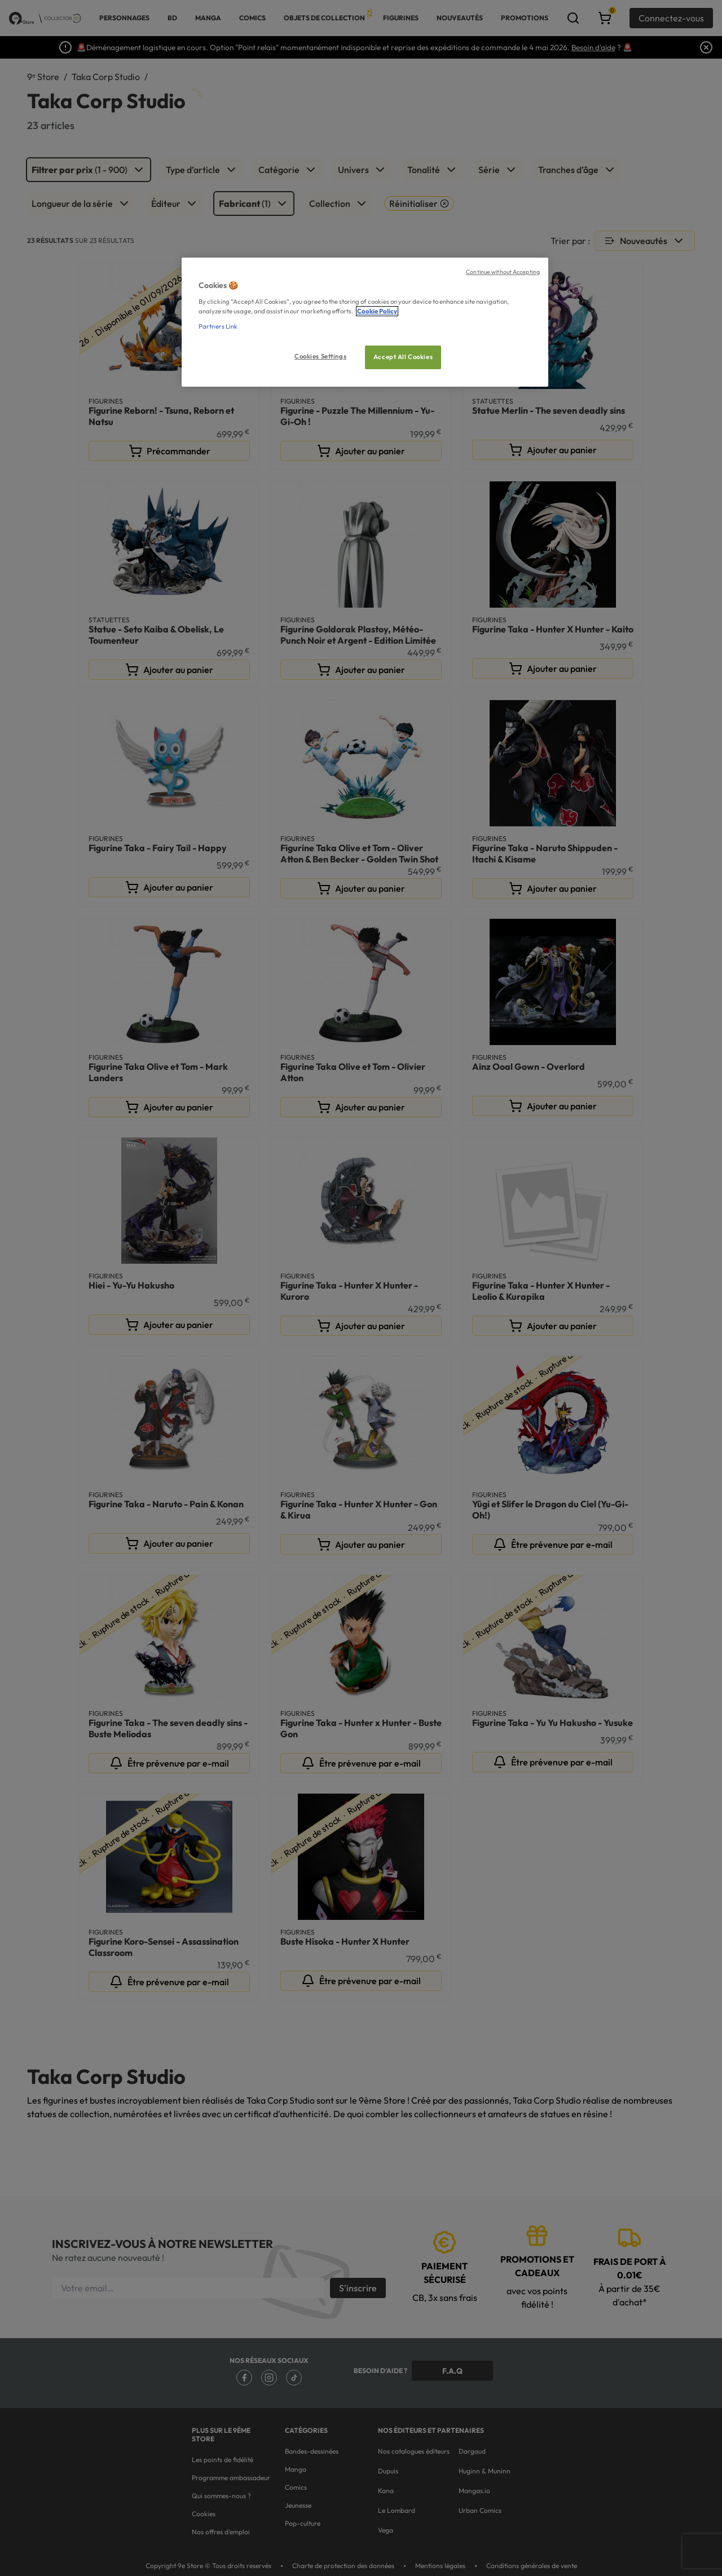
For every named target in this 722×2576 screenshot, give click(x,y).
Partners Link (218, 326)
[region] (365, 322)
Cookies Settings (320, 356)
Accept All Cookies (403, 357)
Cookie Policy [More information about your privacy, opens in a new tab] (377, 311)
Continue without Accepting (503, 272)
